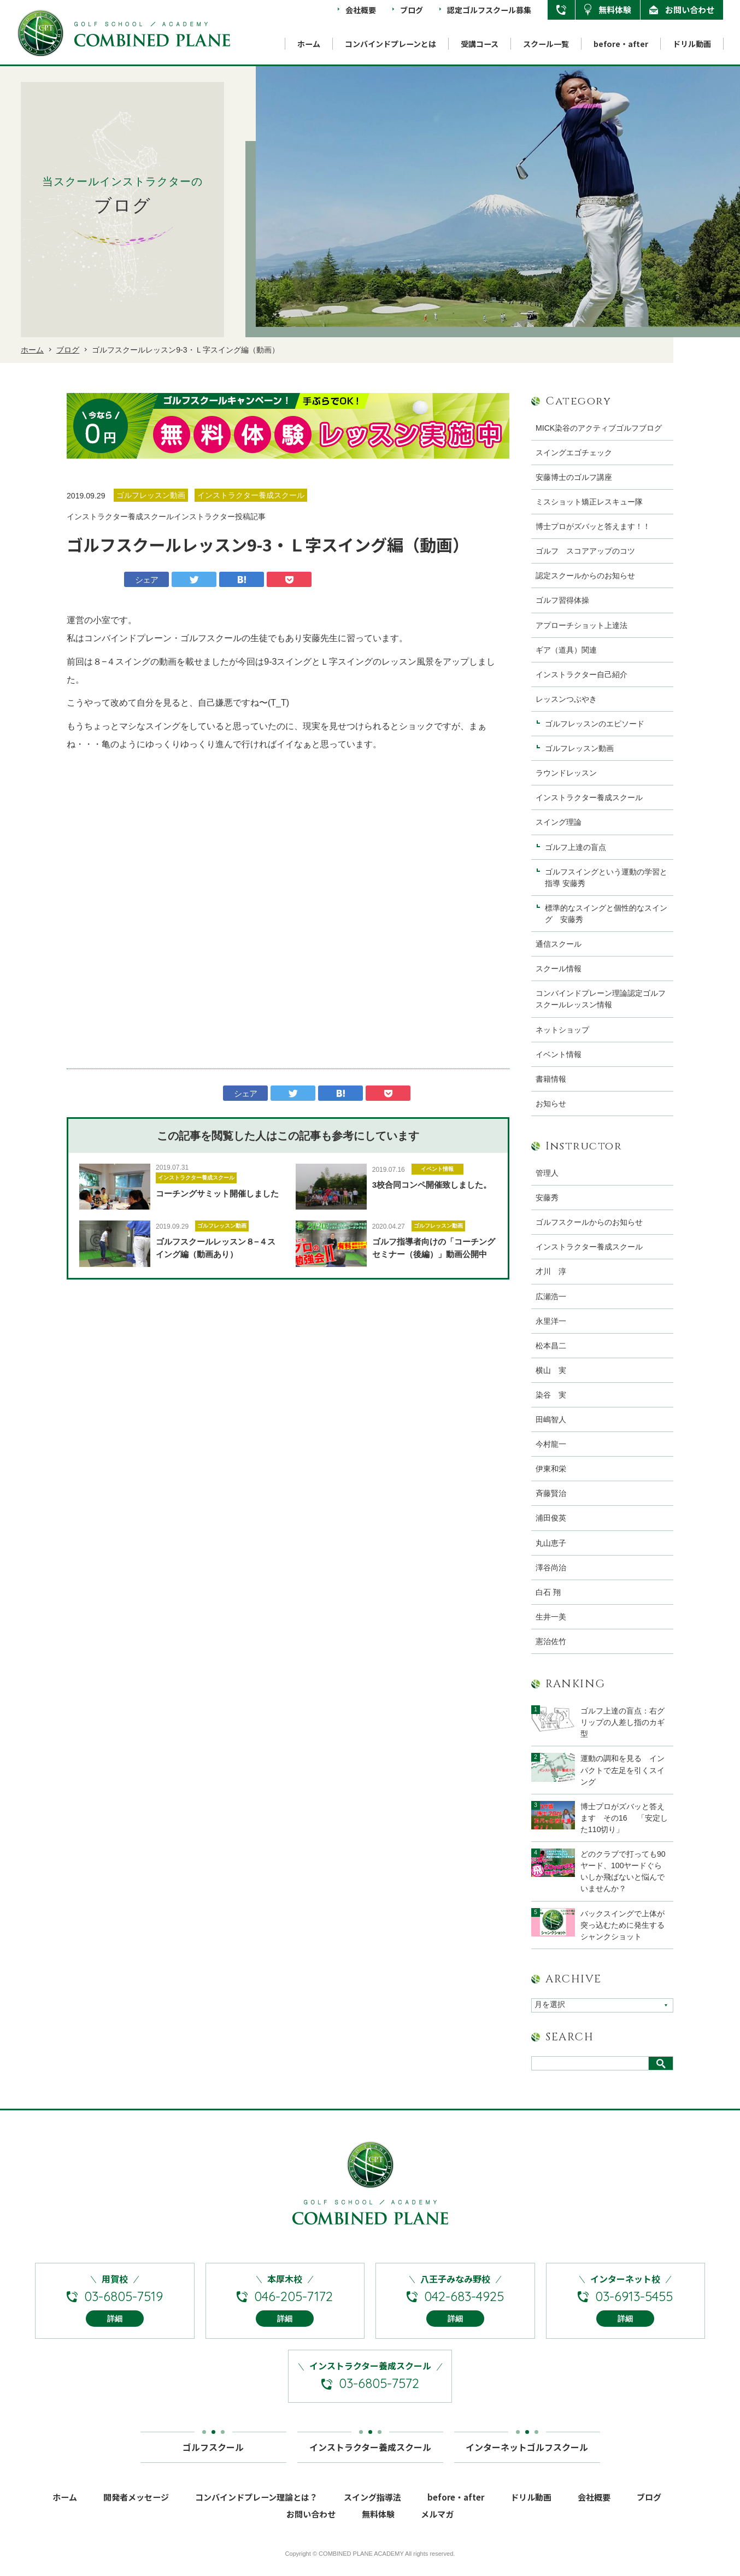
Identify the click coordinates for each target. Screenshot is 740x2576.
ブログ (411, 9)
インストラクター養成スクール (196, 1178)
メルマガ (437, 2529)
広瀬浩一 (551, 1296)
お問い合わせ (689, 9)
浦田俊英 (551, 1517)
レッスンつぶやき (566, 699)
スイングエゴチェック (574, 452)
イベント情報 (437, 1169)
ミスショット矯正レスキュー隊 (589, 501)
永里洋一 (551, 1321)
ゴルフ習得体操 (562, 600)
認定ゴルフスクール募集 (489, 9)
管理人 (547, 1173)
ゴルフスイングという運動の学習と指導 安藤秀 (606, 877)
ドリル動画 (692, 43)
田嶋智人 (551, 1419)
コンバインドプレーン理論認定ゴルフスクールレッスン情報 (601, 999)
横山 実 (551, 1370)
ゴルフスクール (213, 2458)
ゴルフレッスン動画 (221, 1226)
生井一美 (551, 1616)
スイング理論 (559, 822)
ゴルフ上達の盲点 (579, 847)
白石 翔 (548, 1592)
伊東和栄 (551, 1468)
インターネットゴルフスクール (527, 2458)
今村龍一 (551, 1444)
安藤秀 (547, 1197)
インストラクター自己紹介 (581, 674)
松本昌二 (551, 1345)
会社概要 (360, 9)
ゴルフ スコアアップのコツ (585, 551)
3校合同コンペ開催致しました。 (431, 1184)
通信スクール (559, 944)
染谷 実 (551, 1394)
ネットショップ (562, 1029)
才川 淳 (551, 1271)
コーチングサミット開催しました (217, 1193)
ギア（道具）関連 (566, 650)
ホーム (308, 43)
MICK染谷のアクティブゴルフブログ (599, 428)
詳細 (114, 2333)
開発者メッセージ (136, 2512)
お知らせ (551, 1103)
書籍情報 (551, 1079)
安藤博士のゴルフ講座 (574, 477)
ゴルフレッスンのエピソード (594, 723)
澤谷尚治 (551, 1567)
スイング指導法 (372, 2512)
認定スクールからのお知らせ (585, 575)
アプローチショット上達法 (581, 625)
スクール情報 (559, 968)
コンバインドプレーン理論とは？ (256, 2512)
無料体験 (614, 9)
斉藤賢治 (551, 1493)
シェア (146, 579)
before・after (621, 43)
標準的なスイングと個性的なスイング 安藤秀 (606, 913)
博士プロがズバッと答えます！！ (593, 526)
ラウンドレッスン (566, 772)
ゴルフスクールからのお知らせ (589, 1222)
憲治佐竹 (551, 1641)
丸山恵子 (551, 1543)
